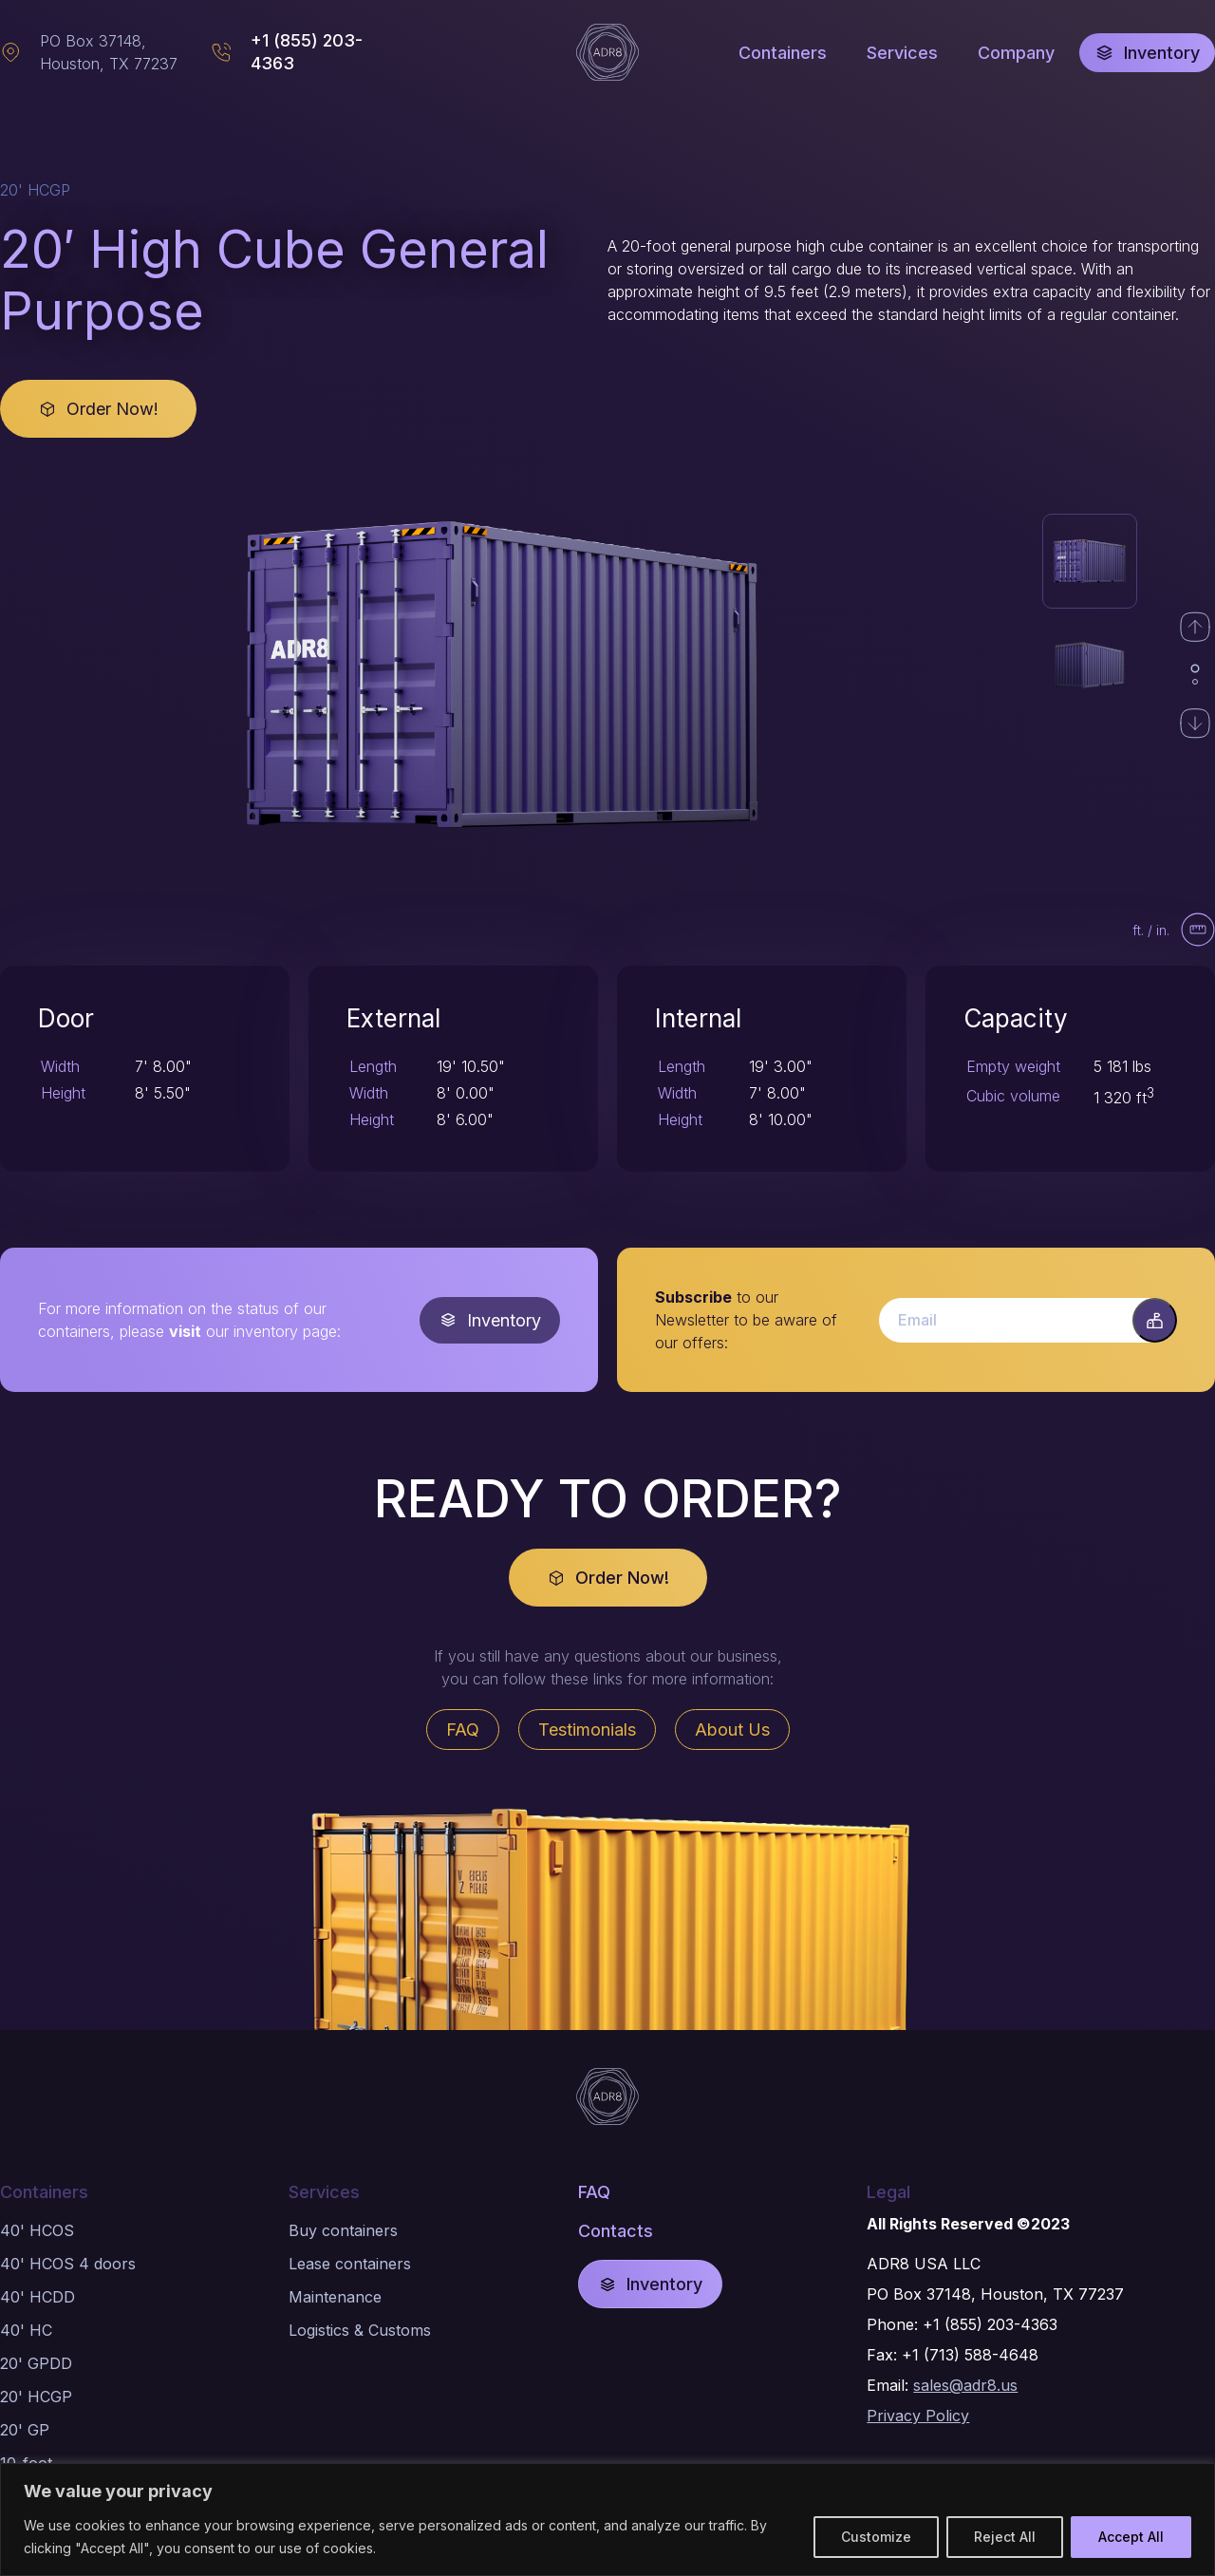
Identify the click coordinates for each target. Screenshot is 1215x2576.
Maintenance (335, 2296)
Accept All (1131, 2537)
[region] (607, 2519)
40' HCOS (37, 2230)
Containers (44, 2192)
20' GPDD (36, 2363)
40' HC (26, 2330)
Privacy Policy (918, 2415)
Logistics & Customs (360, 2330)
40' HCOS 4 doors (68, 2263)
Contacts (615, 2231)
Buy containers (343, 2230)
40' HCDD (37, 2296)
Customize (876, 2537)
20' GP (24, 2429)
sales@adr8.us (965, 2385)
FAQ (594, 2192)
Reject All (1005, 2537)
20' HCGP (36, 2396)
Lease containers (350, 2263)
